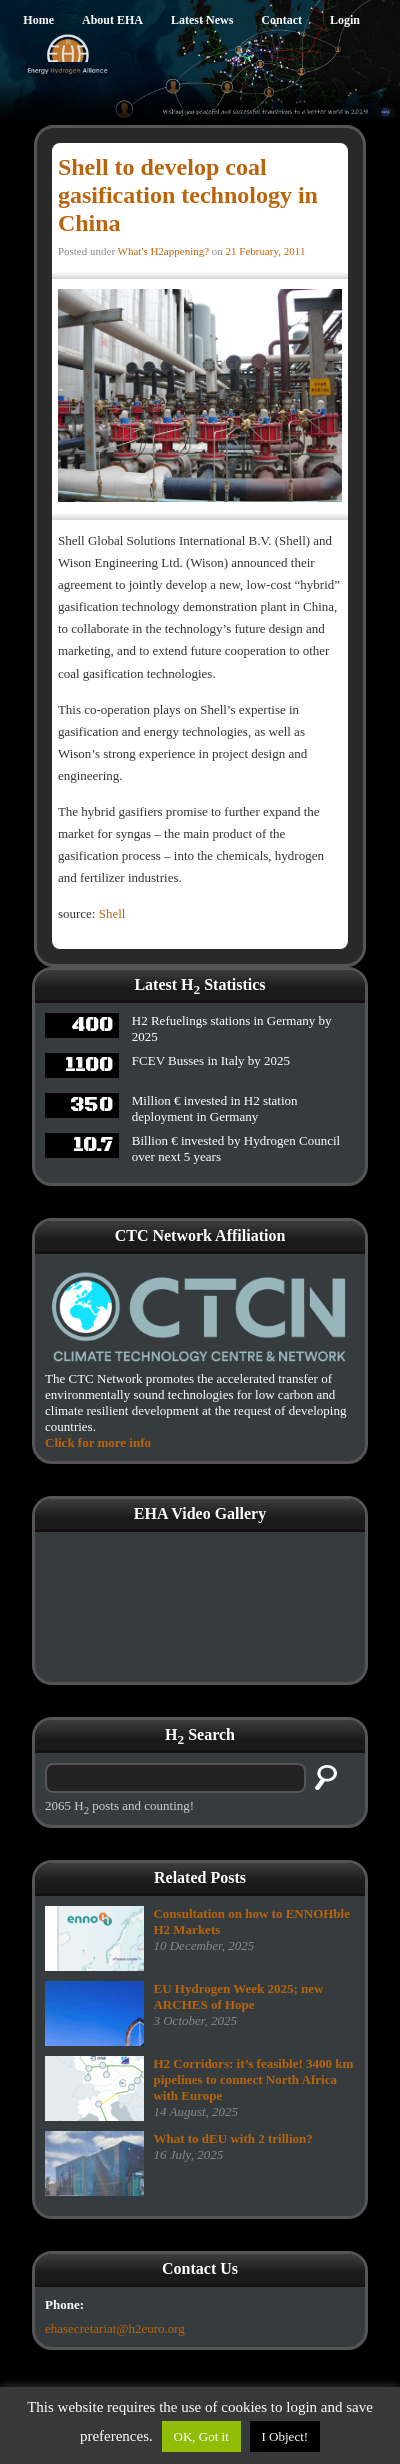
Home (38, 20)
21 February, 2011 (266, 251)
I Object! (285, 2436)
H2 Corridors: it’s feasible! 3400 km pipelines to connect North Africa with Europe (253, 2079)
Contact (281, 20)
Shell (112, 913)
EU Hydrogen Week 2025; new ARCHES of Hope (238, 1996)
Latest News (202, 20)
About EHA (112, 20)
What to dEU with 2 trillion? (232, 2138)
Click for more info (98, 1442)
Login (345, 20)
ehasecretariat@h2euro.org (115, 2328)
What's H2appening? (163, 251)
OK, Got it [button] (201, 2436)
